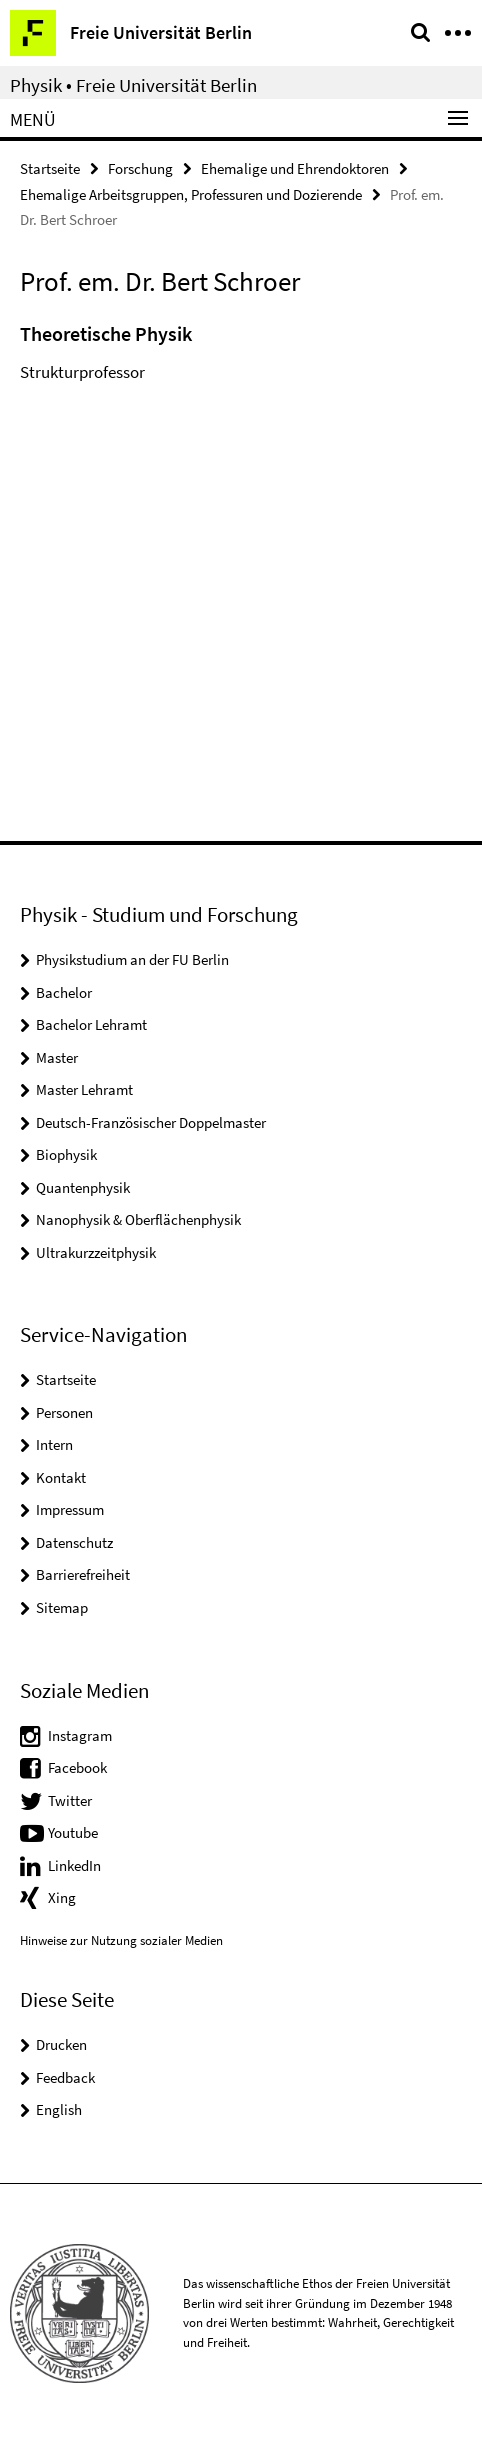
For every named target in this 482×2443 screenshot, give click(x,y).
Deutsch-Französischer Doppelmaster (151, 1122)
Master (57, 1057)
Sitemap (62, 1607)
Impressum (70, 1509)
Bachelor (64, 992)
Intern (54, 1444)
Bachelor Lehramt (91, 1024)
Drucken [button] (61, 2044)
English (59, 2109)
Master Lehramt (84, 1089)
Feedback (65, 2077)
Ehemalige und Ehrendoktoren (295, 168)
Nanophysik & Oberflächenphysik (138, 1219)
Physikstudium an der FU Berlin (132, 959)
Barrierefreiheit (83, 1574)
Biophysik (66, 1154)
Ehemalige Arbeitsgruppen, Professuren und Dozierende (191, 194)
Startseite (50, 168)
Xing (62, 1897)
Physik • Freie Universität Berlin (133, 85)
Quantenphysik (83, 1187)
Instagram (80, 1735)
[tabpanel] (241, 358)
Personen (64, 1412)
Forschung (140, 168)
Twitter (70, 1800)
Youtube (73, 1832)
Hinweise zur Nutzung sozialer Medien (121, 1940)
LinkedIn (74, 1865)
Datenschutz (74, 1542)
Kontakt (61, 1477)
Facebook (77, 1767)
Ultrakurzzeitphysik (96, 1252)
